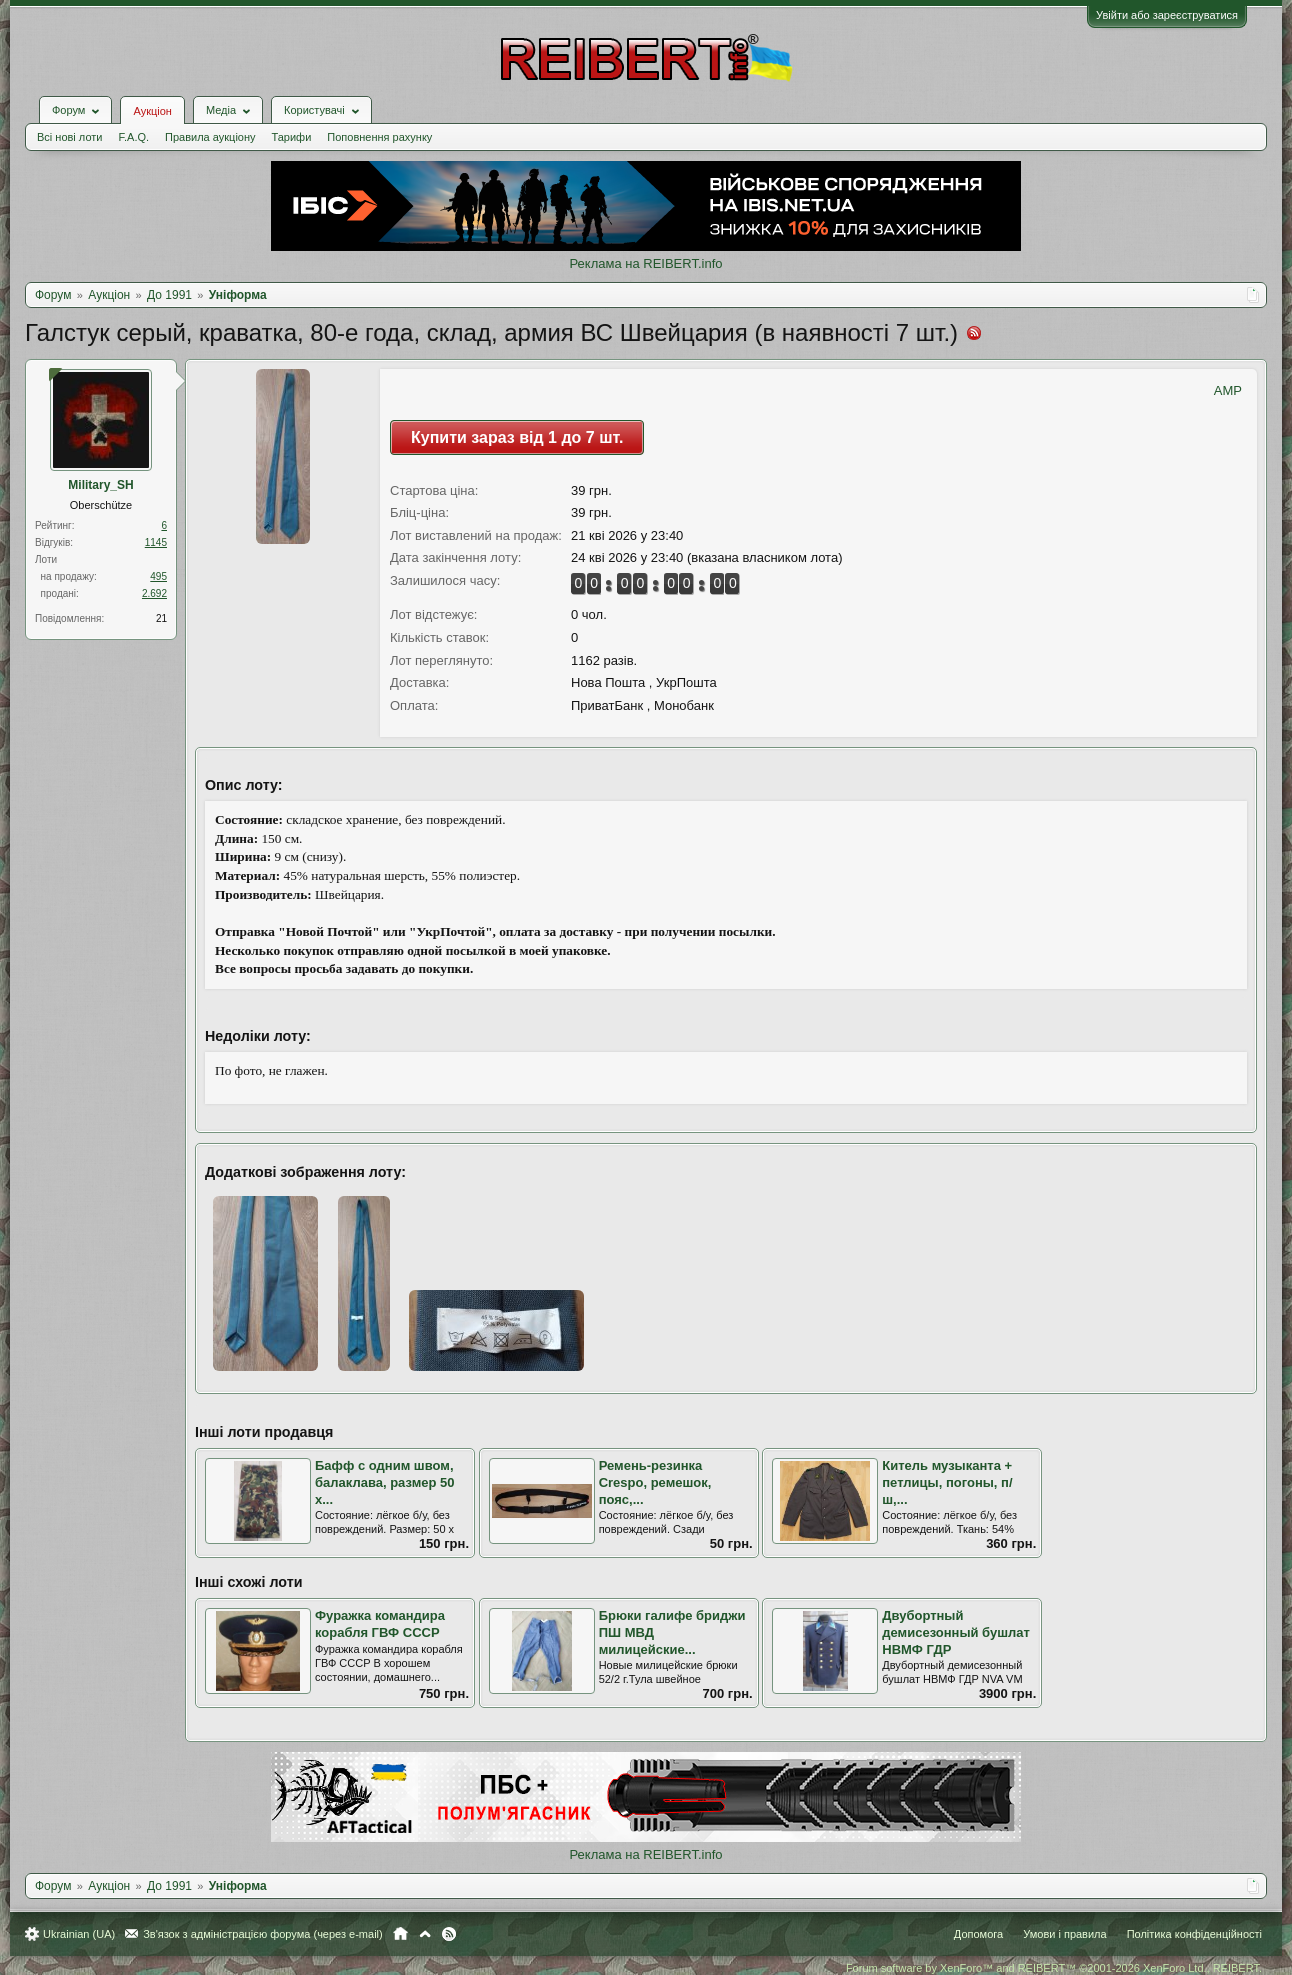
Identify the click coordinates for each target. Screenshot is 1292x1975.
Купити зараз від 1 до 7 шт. (517, 437)
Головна (400, 1934)
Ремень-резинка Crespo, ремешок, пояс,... (655, 1482)
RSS (449, 1934)
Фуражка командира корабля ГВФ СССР (380, 1624)
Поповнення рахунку (379, 137)
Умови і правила (1064, 1934)
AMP (1228, 390)
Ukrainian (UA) (79, 1934)
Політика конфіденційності (1194, 1934)
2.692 (154, 593)
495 (158, 576)
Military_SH (100, 485)
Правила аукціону (210, 137)
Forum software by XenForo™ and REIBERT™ (1054, 1968)
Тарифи (292, 137)
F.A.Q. (133, 137)
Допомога (978, 1934)
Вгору (425, 1934)
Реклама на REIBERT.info (645, 263)
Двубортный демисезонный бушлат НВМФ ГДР (956, 1632)
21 (161, 618)
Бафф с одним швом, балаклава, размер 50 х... (385, 1482)
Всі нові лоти (69, 137)
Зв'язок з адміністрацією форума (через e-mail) (263, 1934)
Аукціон (152, 111)
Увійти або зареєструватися (1167, 15)
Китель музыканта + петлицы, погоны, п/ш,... (947, 1482)
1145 (156, 542)
